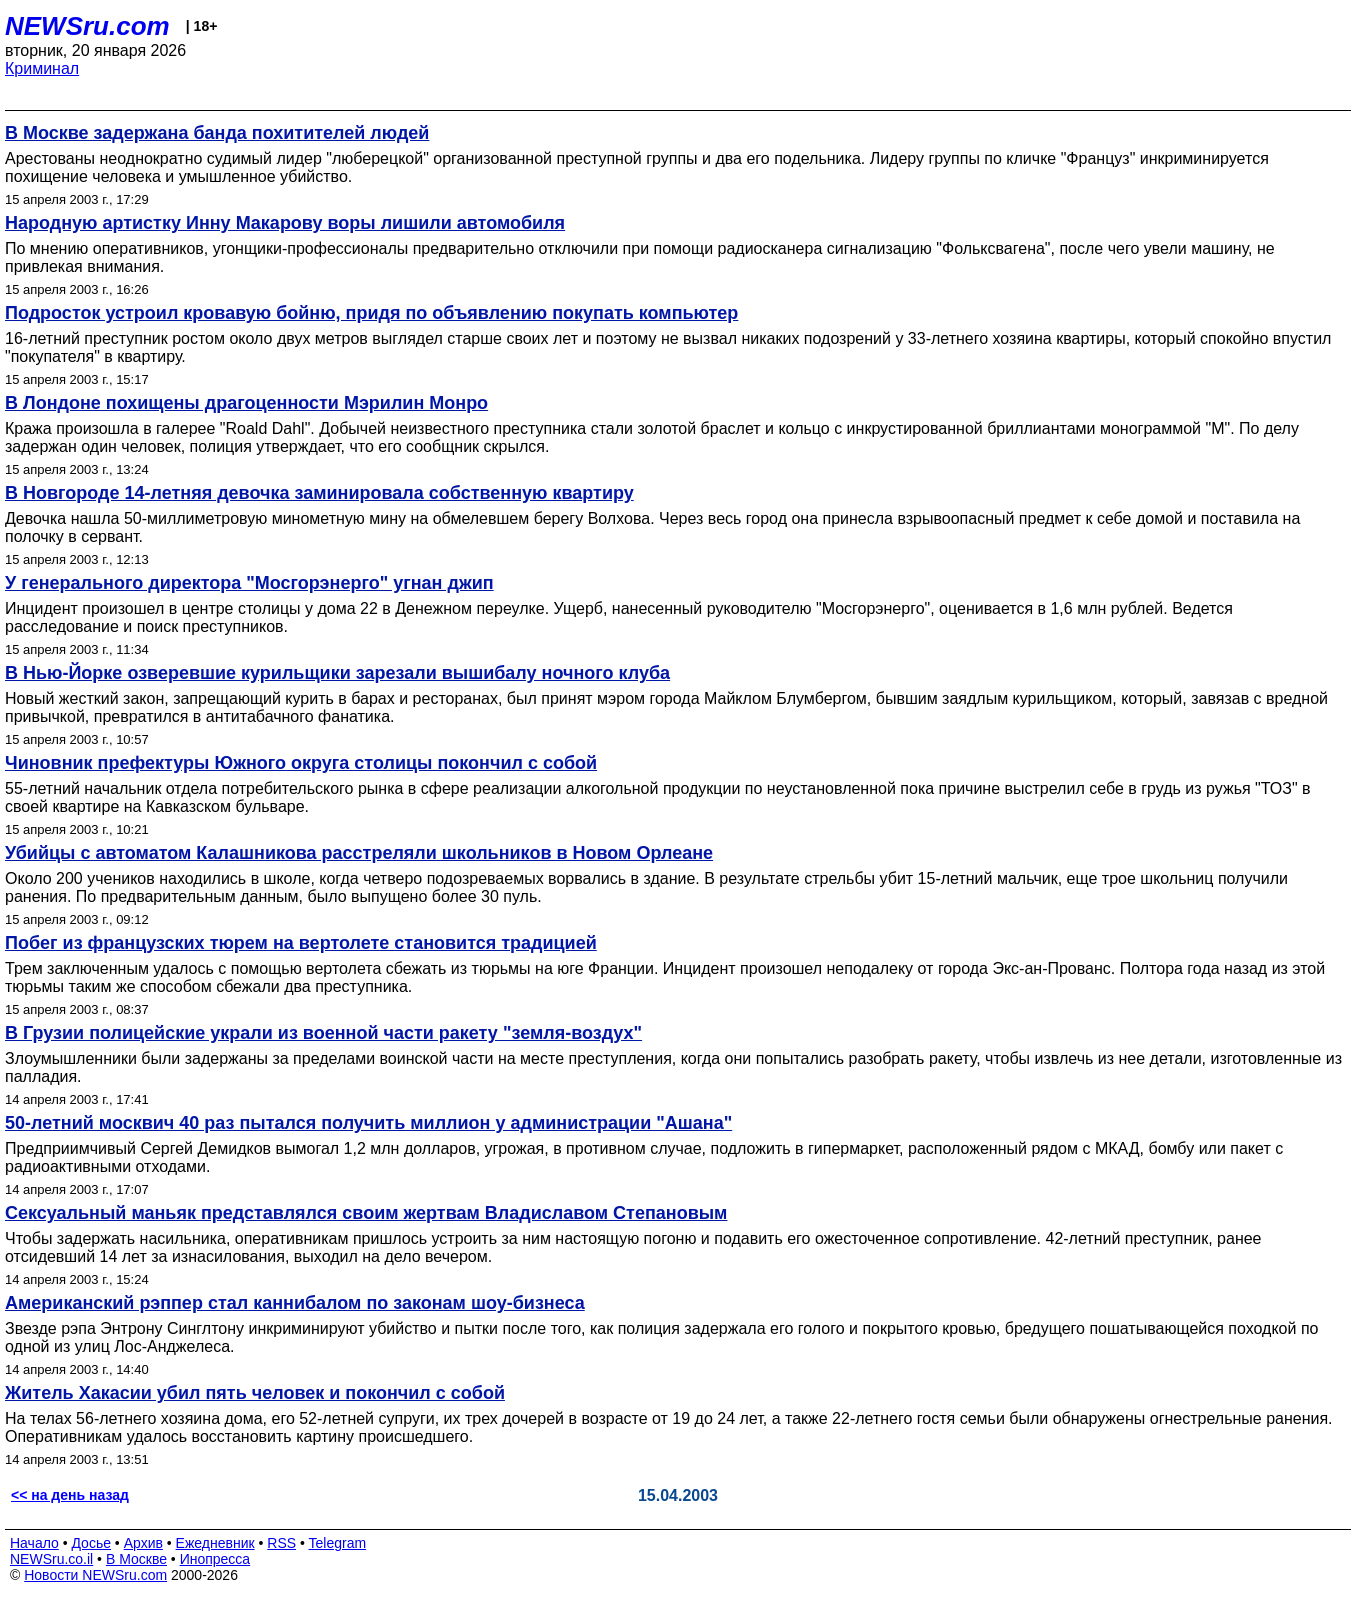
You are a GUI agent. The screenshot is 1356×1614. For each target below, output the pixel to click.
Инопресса (215, 1559)
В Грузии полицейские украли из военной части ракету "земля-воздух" (323, 1033)
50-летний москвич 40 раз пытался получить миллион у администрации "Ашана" (368, 1123)
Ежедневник (215, 1543)
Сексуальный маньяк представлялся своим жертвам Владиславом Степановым (366, 1213)
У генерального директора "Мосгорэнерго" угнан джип (249, 583)
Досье (91, 1543)
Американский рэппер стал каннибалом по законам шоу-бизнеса (295, 1303)
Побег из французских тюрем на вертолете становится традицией (301, 943)
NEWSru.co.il (51, 1559)
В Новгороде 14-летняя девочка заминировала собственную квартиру (319, 493)
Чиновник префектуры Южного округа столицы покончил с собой (301, 763)
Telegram (338, 1543)
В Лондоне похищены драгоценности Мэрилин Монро (246, 403)
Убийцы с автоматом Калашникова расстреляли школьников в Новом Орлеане (359, 853)
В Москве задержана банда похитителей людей (217, 133)
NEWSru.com (87, 26)
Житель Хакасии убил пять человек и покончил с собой (255, 1393)
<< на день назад (70, 1495)
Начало (34, 1543)
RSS (281, 1543)
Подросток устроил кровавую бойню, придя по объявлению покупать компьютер (371, 313)
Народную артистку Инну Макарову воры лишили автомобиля (285, 223)
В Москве (136, 1559)
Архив (143, 1543)
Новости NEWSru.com (95, 1575)
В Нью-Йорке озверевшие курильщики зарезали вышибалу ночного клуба (337, 673)
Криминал (42, 68)
